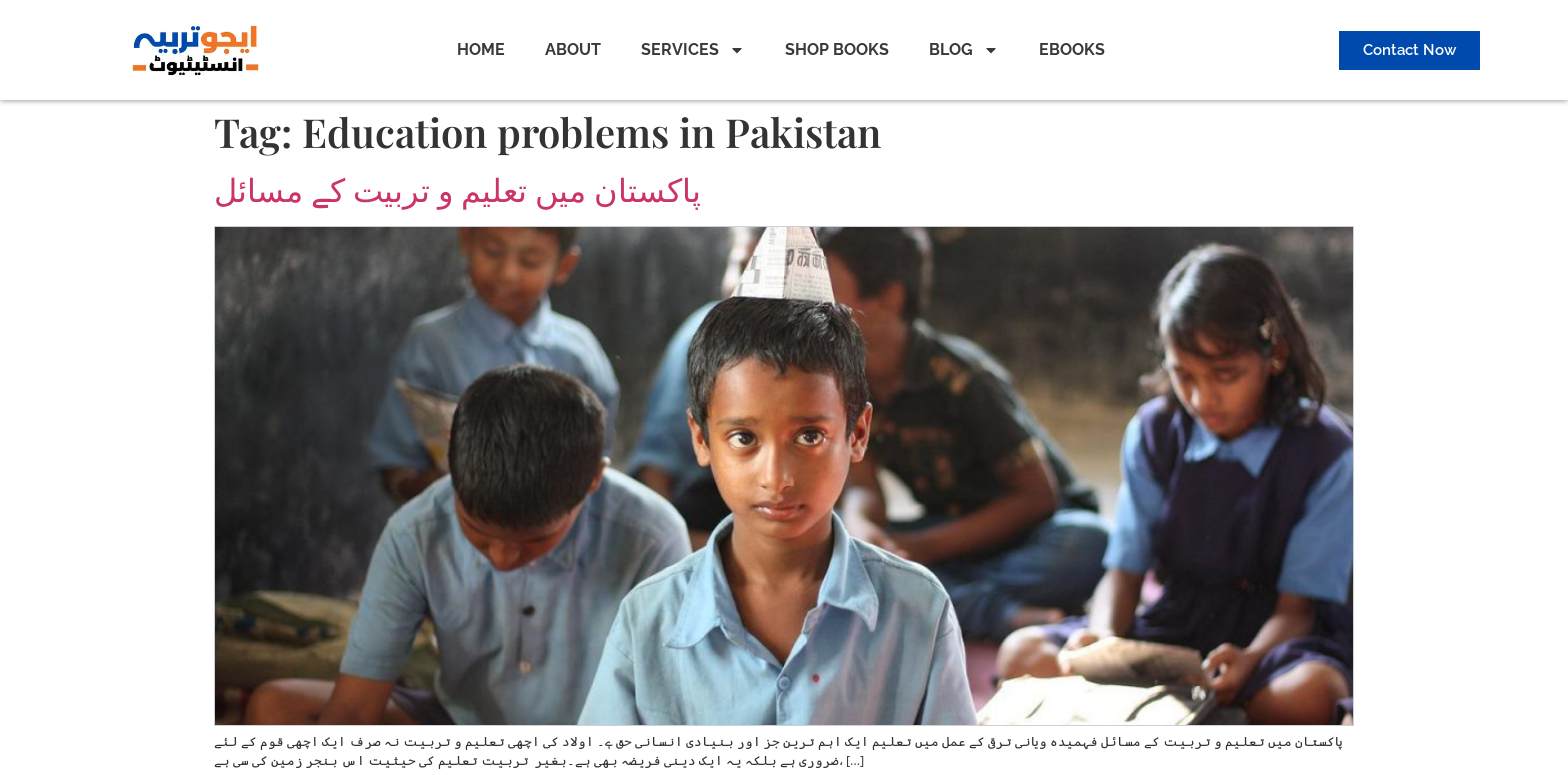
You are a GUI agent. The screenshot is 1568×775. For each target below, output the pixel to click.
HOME (481, 49)
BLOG (964, 50)
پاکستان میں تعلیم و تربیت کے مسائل (457, 190)
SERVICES (693, 50)
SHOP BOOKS (837, 49)
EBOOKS (1072, 49)
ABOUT (573, 49)
